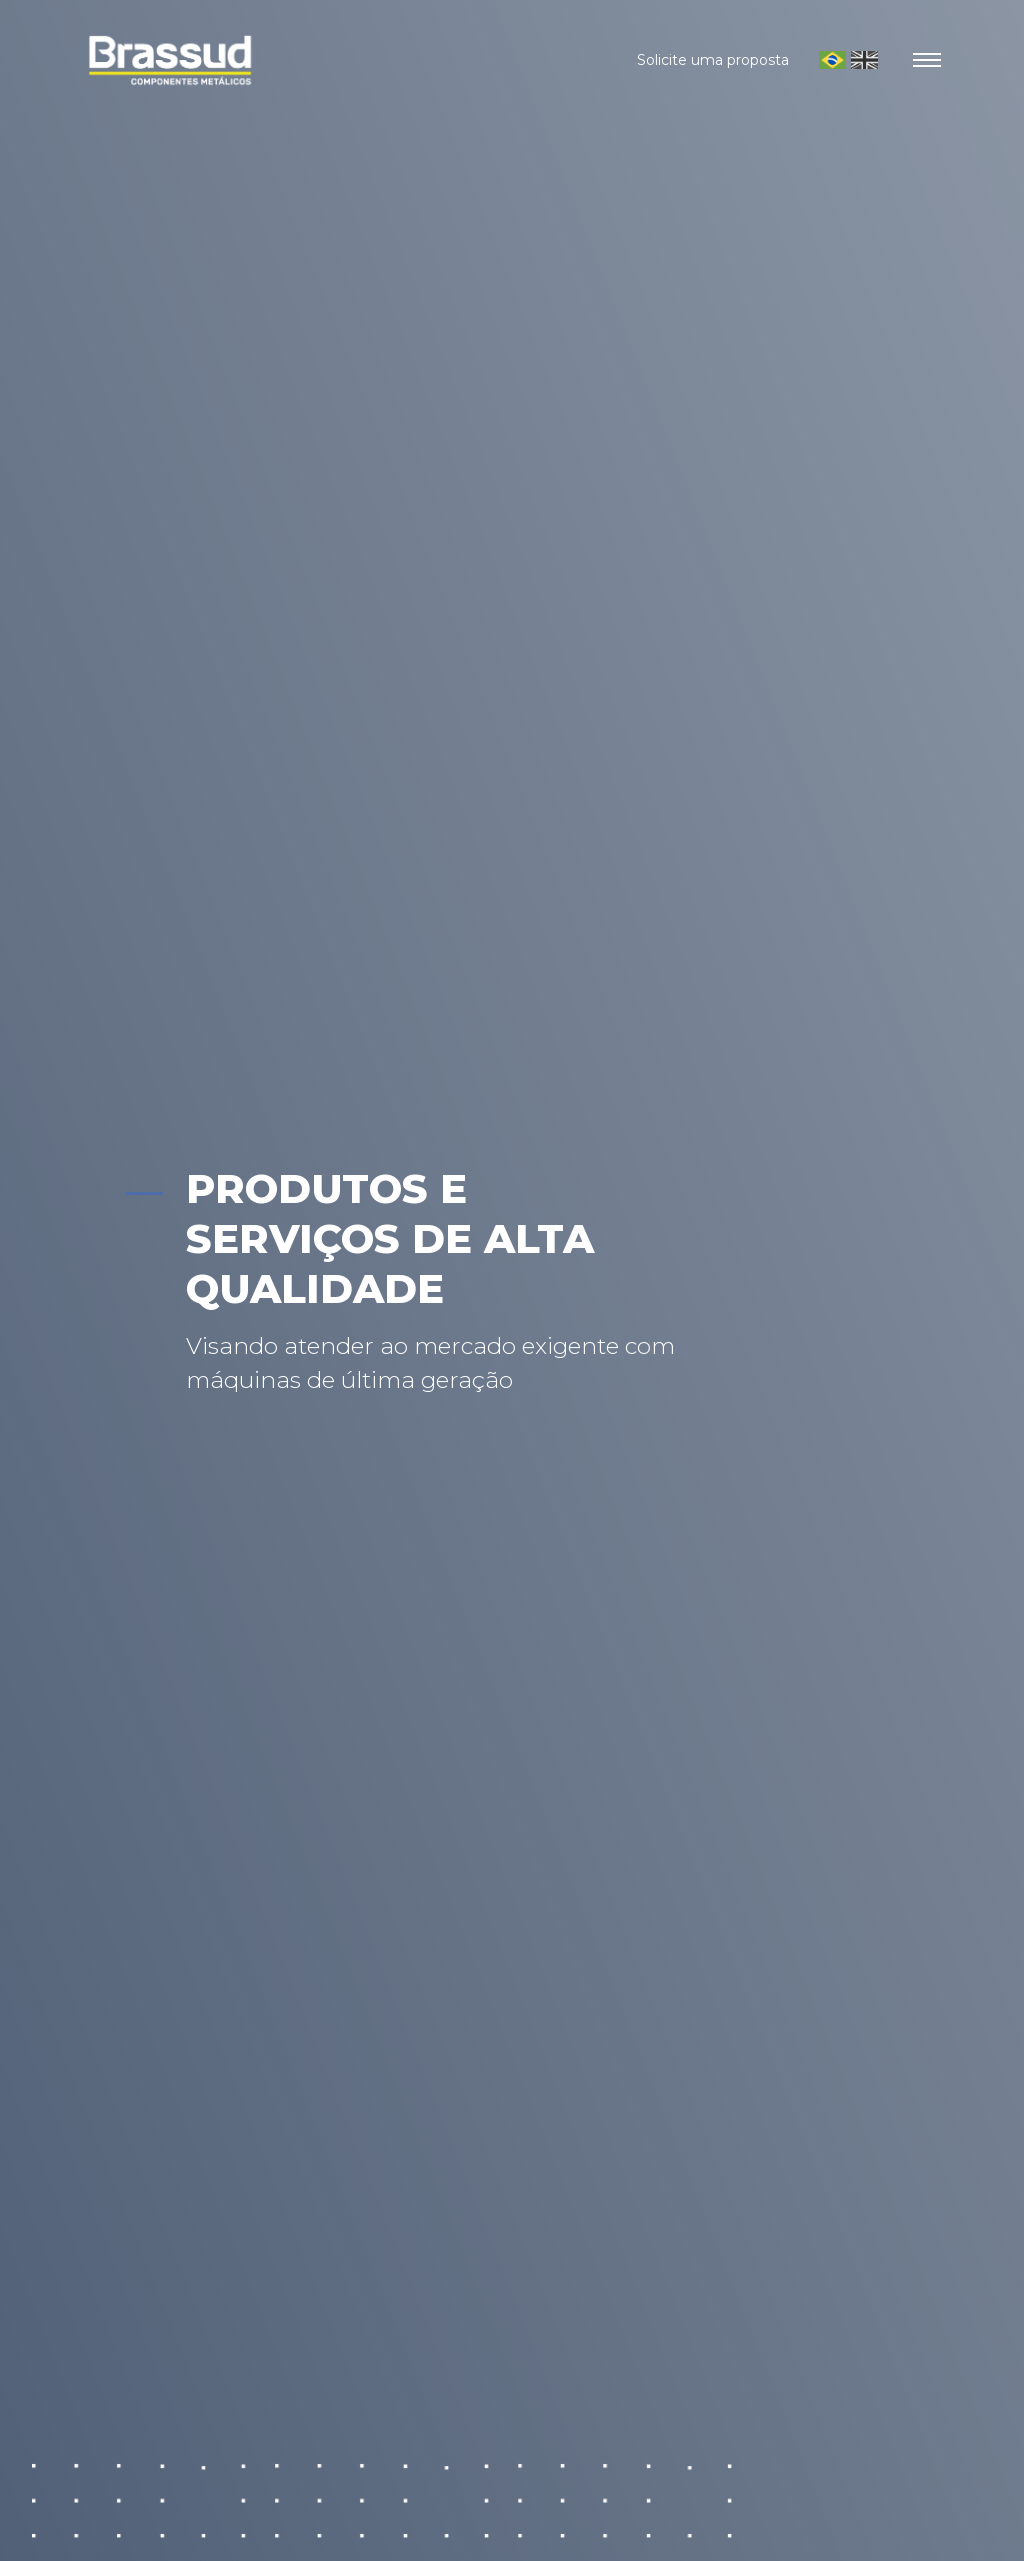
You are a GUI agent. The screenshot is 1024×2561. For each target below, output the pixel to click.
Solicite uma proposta (713, 60)
